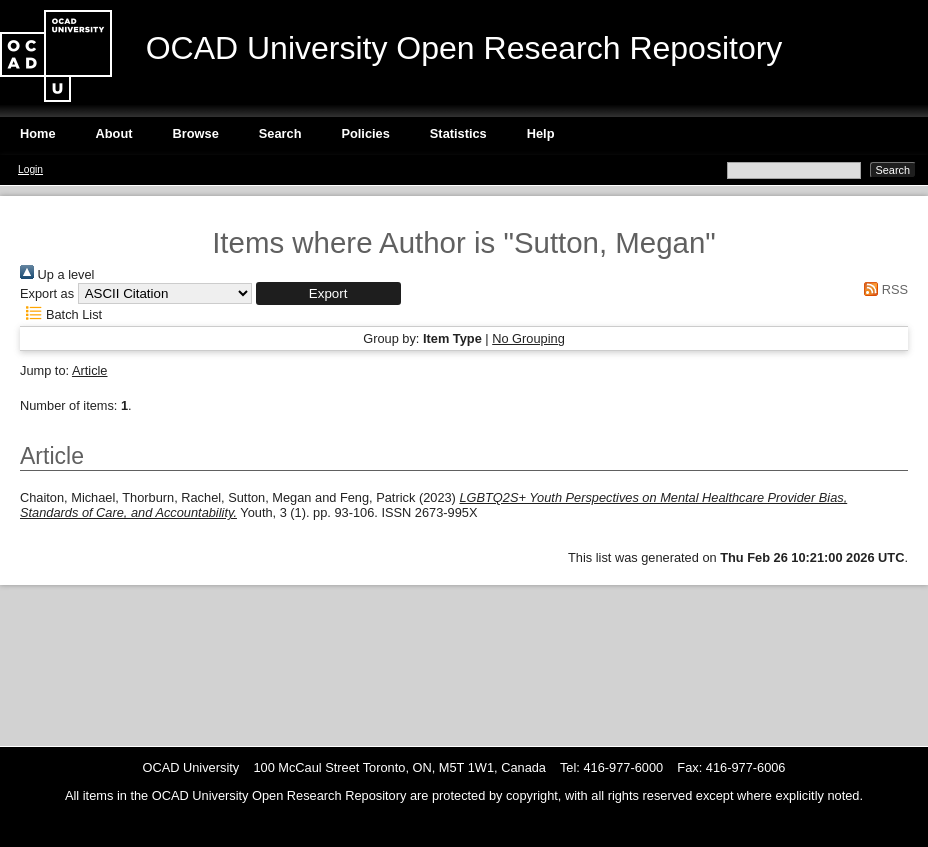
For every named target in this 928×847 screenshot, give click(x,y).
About (114, 133)
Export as (47, 293)
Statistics (458, 133)
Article (90, 370)
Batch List (61, 314)
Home (38, 133)
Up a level (57, 274)
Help (541, 133)
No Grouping (528, 338)
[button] (328, 293)
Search (280, 133)
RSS (883, 289)
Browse (196, 133)
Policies (365, 133)
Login (30, 169)
